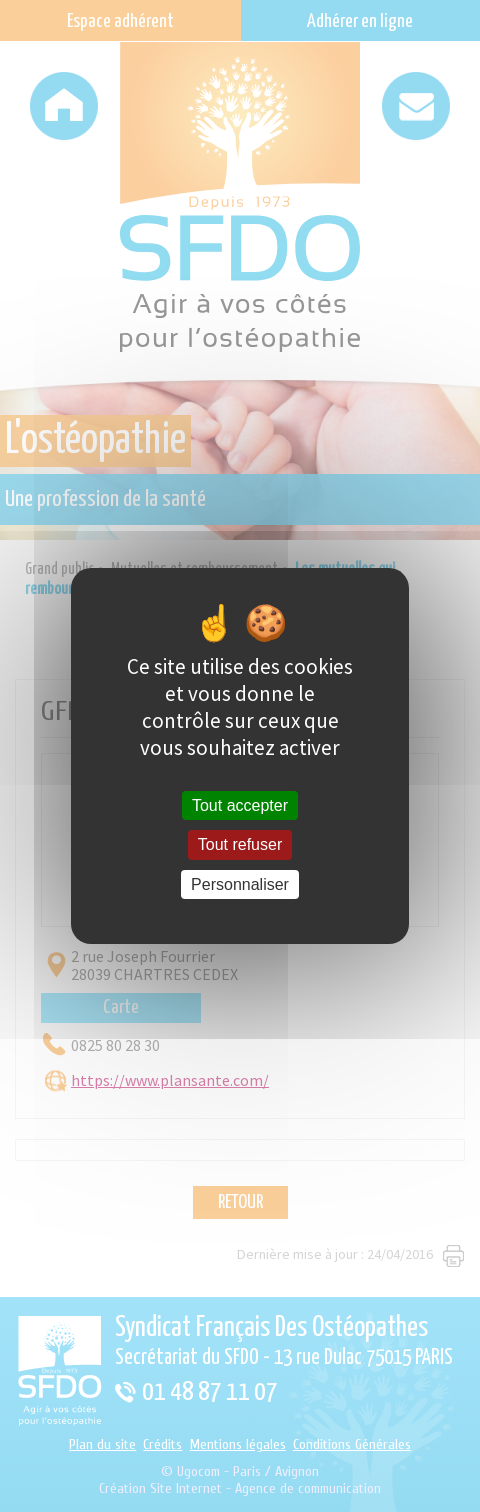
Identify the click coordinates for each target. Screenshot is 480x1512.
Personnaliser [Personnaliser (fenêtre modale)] (240, 884)
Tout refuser (240, 845)
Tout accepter (240, 805)
